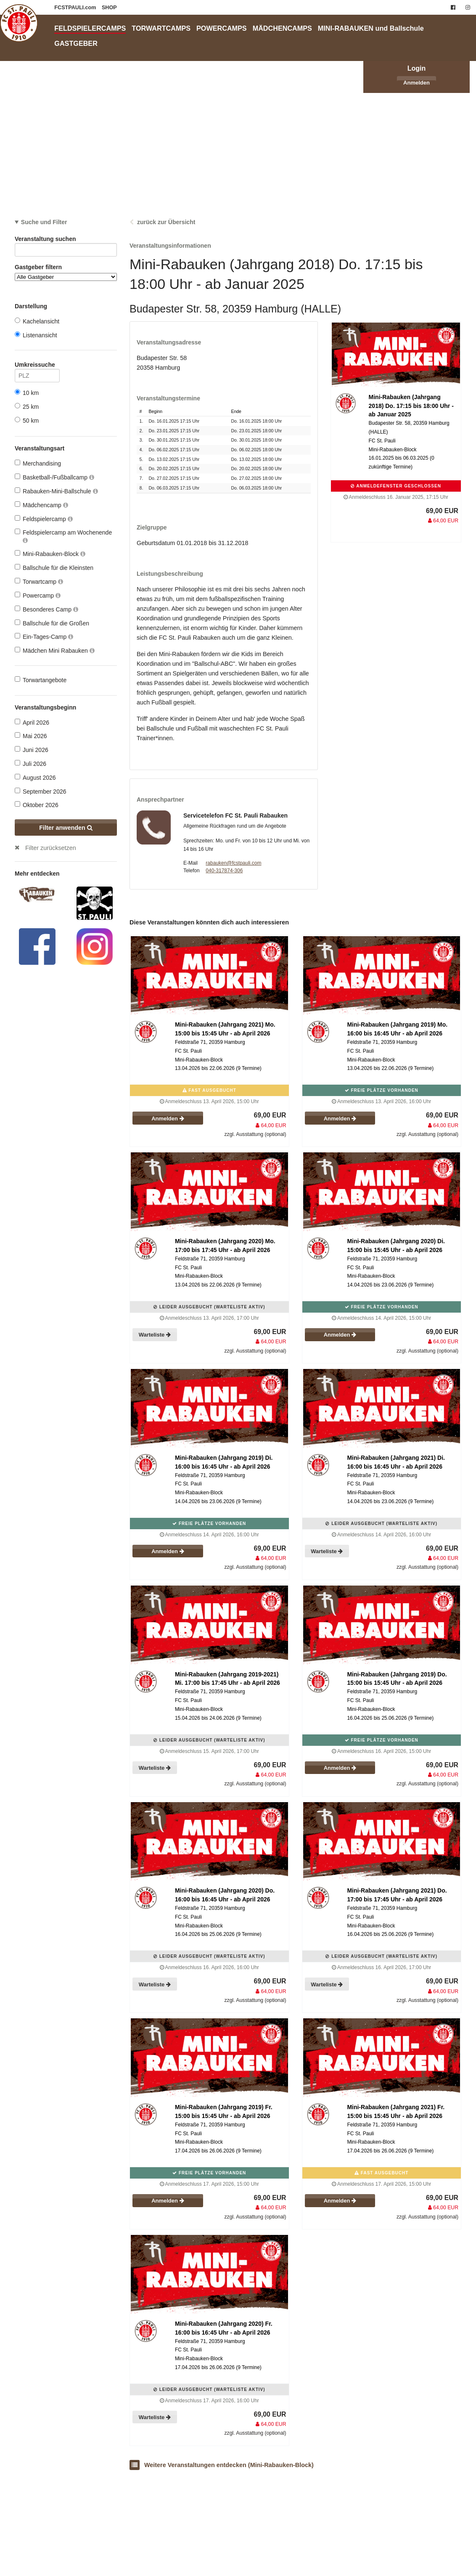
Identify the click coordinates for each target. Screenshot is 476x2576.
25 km (27, 406)
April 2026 (32, 722)
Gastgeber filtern (66, 272)
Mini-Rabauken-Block (50, 553)
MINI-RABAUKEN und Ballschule (371, 28)
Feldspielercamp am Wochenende (63, 536)
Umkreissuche (37, 366)
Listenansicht (36, 335)
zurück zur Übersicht (166, 222)
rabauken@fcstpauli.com (233, 863)
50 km (27, 420)
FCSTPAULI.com (76, 8)
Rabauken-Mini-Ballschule (56, 491)
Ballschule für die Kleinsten (54, 567)
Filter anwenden (66, 827)
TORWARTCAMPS (161, 28)
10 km (27, 392)
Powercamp (38, 595)
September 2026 (40, 791)
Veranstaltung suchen (66, 240)
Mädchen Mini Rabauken (55, 650)
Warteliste (155, 1335)
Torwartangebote (40, 679)
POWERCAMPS (221, 28)
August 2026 (35, 777)
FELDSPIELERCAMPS (90, 28)
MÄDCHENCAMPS (282, 28)
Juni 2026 (31, 749)
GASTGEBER (76, 43)
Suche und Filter (44, 222)
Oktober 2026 (36, 804)
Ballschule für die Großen (52, 623)
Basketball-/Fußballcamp (54, 477)
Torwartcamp (39, 581)
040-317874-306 (224, 871)
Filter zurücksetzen (50, 848)
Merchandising (38, 463)
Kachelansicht (37, 321)
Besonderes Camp (46, 609)
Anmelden (416, 82)
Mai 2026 (31, 735)
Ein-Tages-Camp (44, 636)
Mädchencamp (41, 504)
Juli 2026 (30, 763)
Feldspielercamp (44, 518)
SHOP (109, 8)
